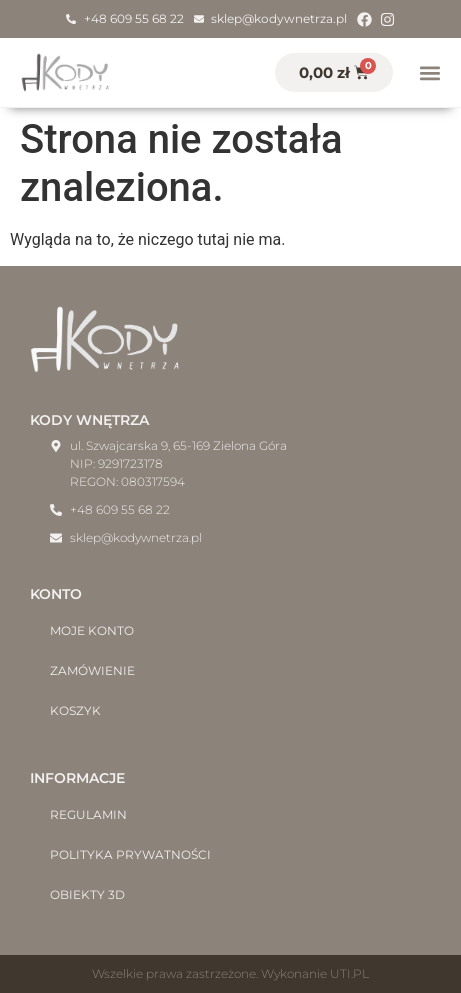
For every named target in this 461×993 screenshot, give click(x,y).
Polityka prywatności (130, 854)
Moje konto (92, 630)
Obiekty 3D (87, 894)
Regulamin (88, 814)
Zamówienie (92, 670)
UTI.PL (349, 973)
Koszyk (75, 710)
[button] (429, 72)
